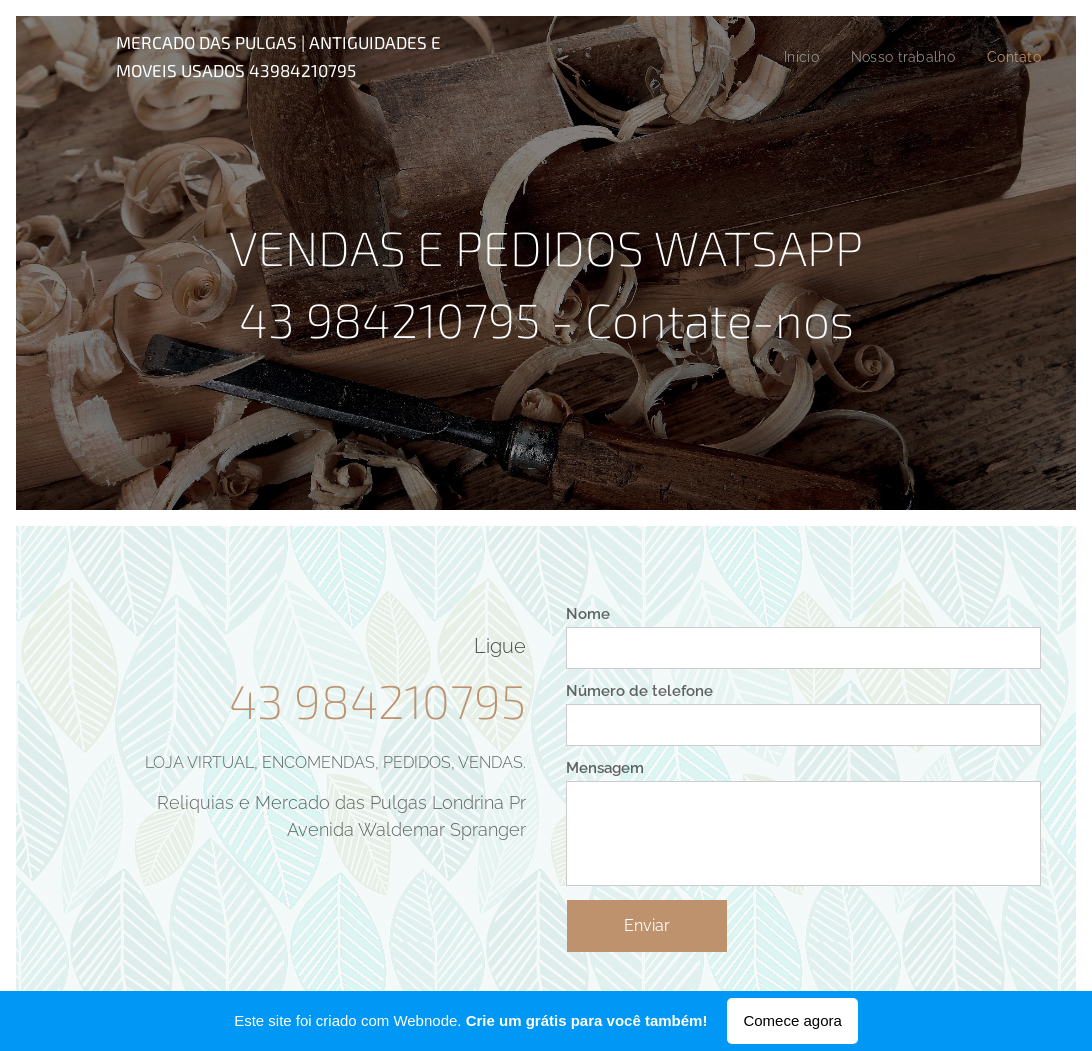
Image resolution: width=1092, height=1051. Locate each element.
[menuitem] (793, 57)
